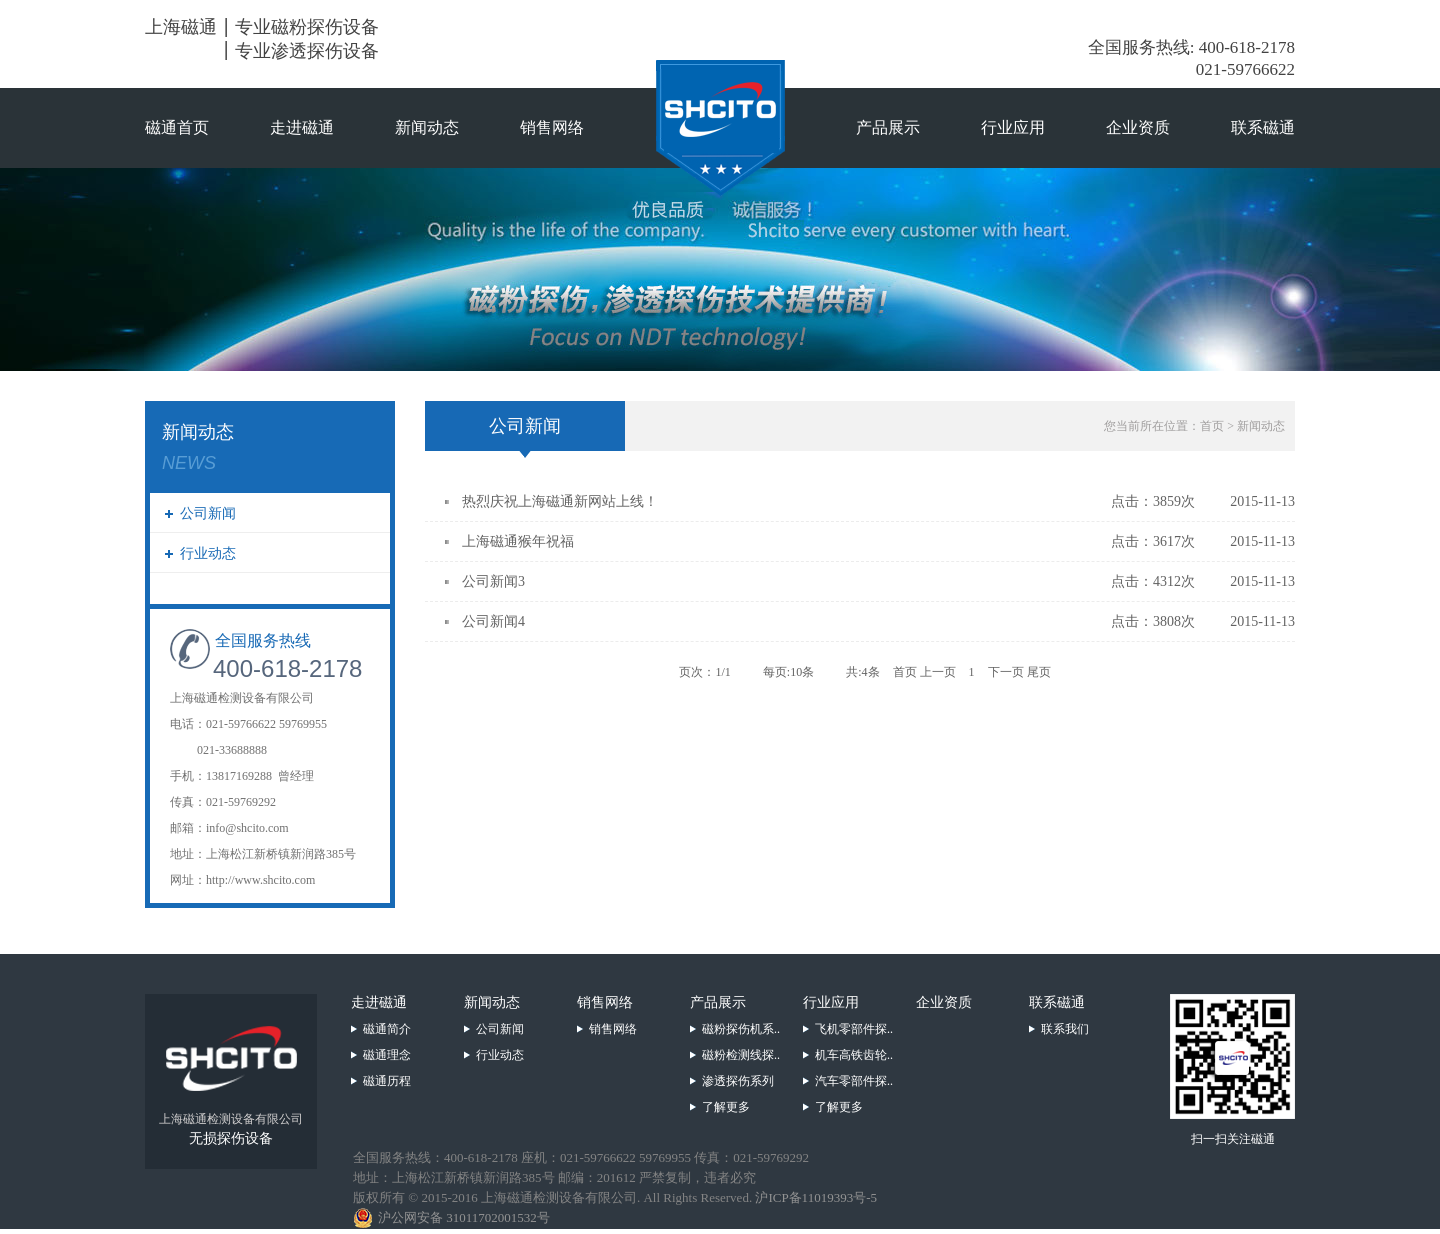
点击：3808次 (1153, 621)
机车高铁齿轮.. (854, 1055)
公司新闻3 (493, 581)
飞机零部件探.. (854, 1029)
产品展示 (888, 127)
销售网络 (552, 127)
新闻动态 (427, 127)
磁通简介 (387, 1029)
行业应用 (1013, 127)
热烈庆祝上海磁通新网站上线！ (560, 501)
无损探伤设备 (231, 1138)
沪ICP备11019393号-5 (816, 1197)
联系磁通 (1263, 127)
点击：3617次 (1153, 541)
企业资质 (1138, 127)
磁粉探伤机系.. (741, 1029)
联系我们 (1065, 1029)
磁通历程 (387, 1081)
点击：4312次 (1153, 581)
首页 (1212, 426)
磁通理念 (387, 1055)
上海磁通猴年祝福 (518, 541)
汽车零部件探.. (854, 1081)
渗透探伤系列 (738, 1081)
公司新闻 (208, 513)
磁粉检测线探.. (741, 1055)
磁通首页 (177, 127)
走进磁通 (302, 127)
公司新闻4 (493, 621)
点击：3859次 (1153, 501)
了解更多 (726, 1107)
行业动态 (208, 553)
